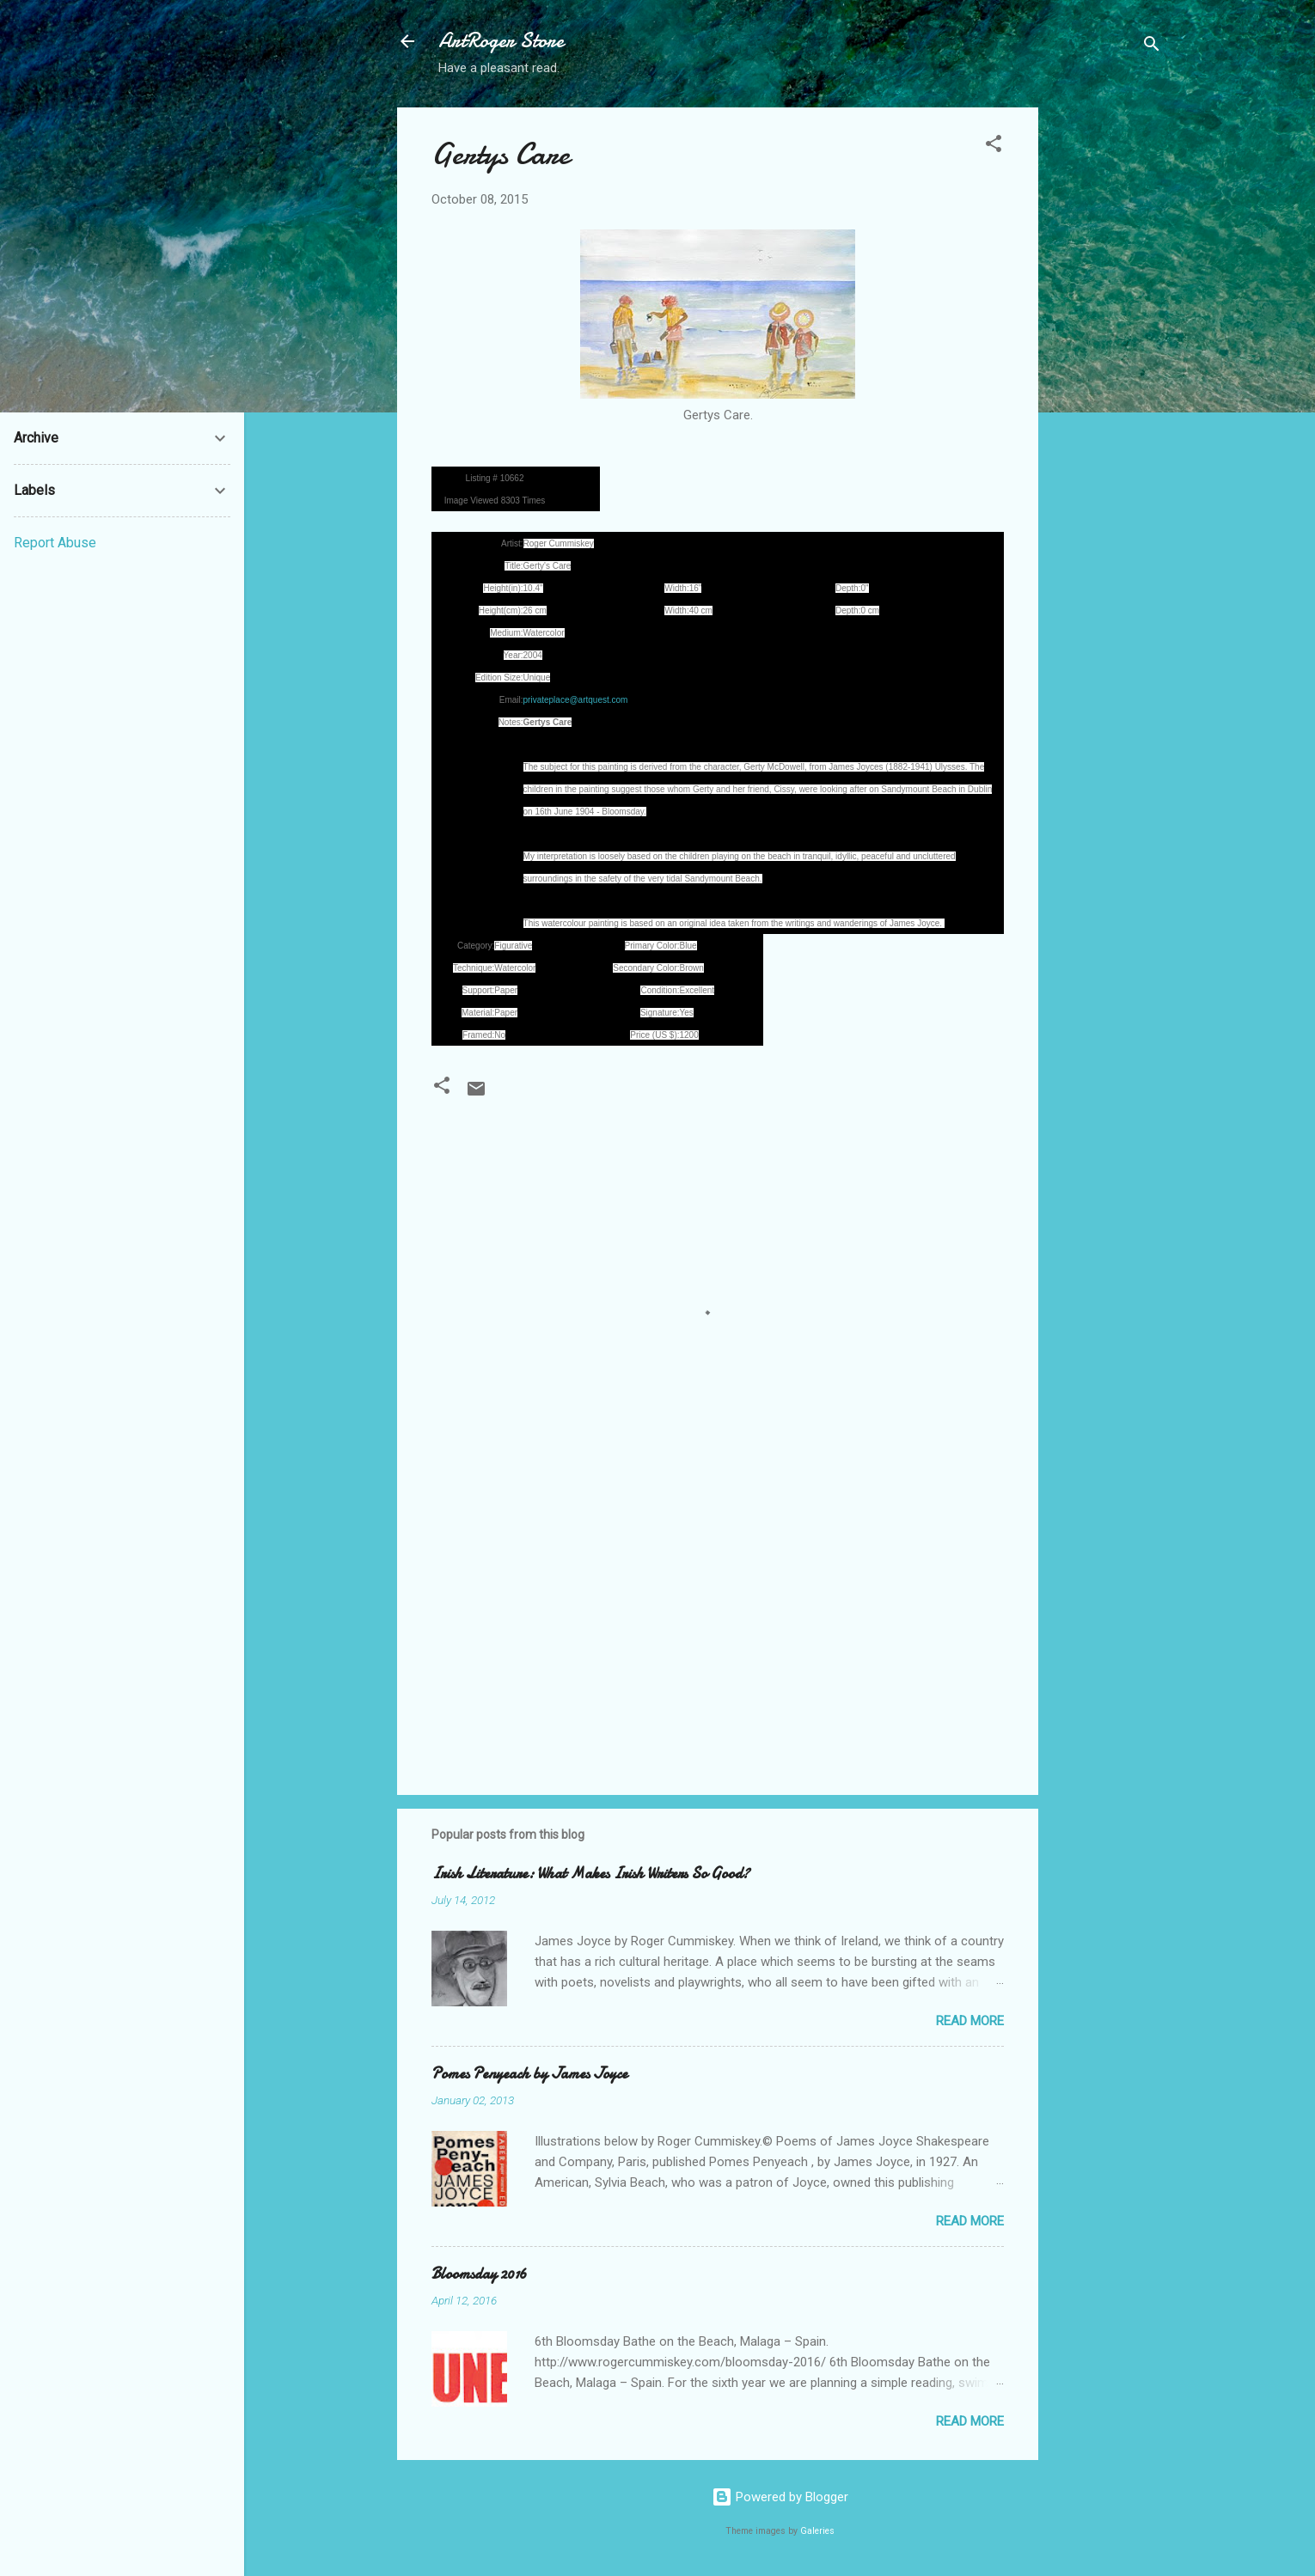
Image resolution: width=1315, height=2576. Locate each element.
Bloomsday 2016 (479, 2274)
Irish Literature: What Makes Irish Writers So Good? (590, 1873)
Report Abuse (55, 542)
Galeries (817, 2530)
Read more (970, 2021)
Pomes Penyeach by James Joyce (529, 2074)
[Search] (1151, 47)
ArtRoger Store (501, 41)
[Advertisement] (1107, 365)
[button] (993, 146)
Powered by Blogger (780, 2497)
